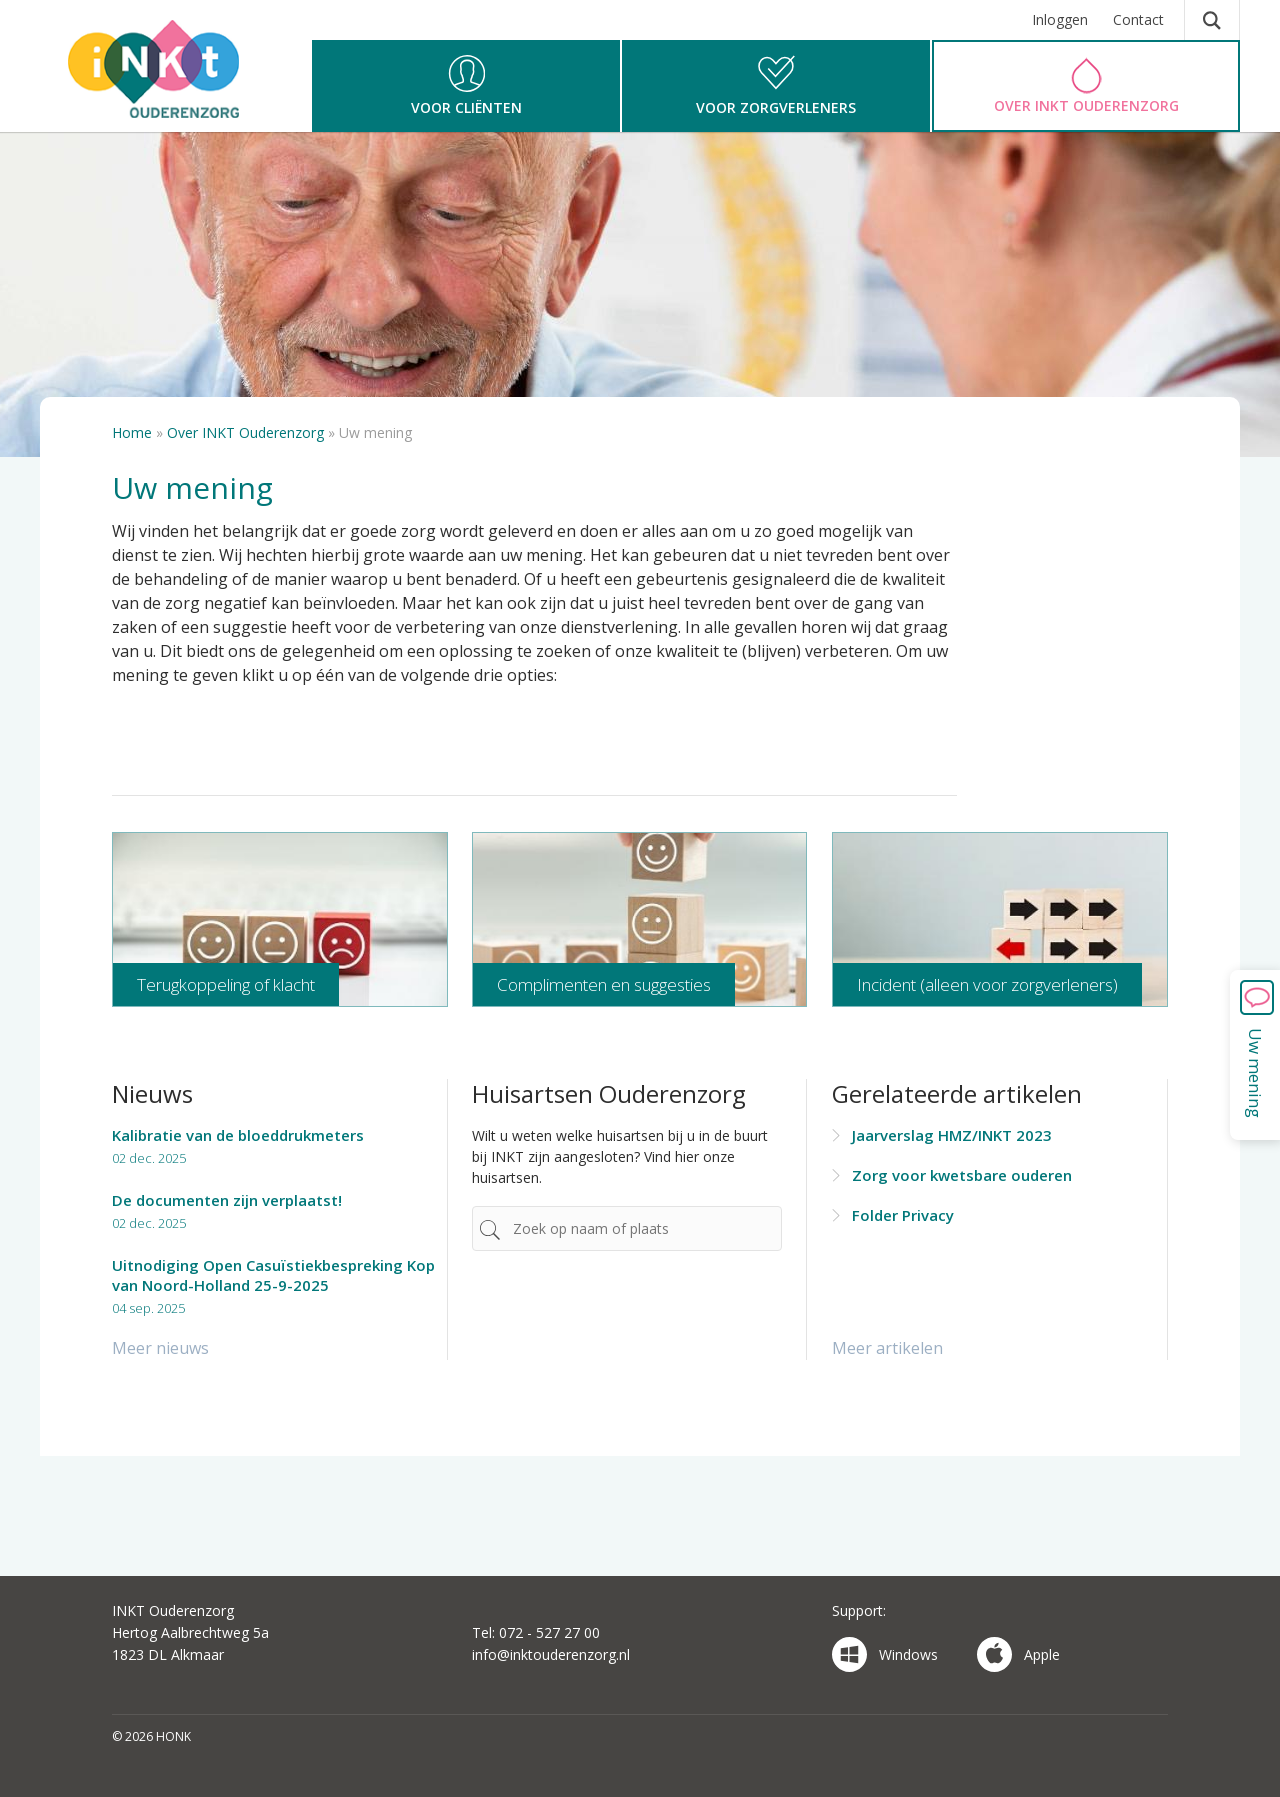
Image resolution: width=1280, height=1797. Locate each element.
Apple (1018, 1654)
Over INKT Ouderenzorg (245, 432)
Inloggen (1060, 19)
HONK (158, 75)
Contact (1138, 19)
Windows (885, 1654)
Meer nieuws (160, 1348)
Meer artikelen (887, 1348)
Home (132, 432)
